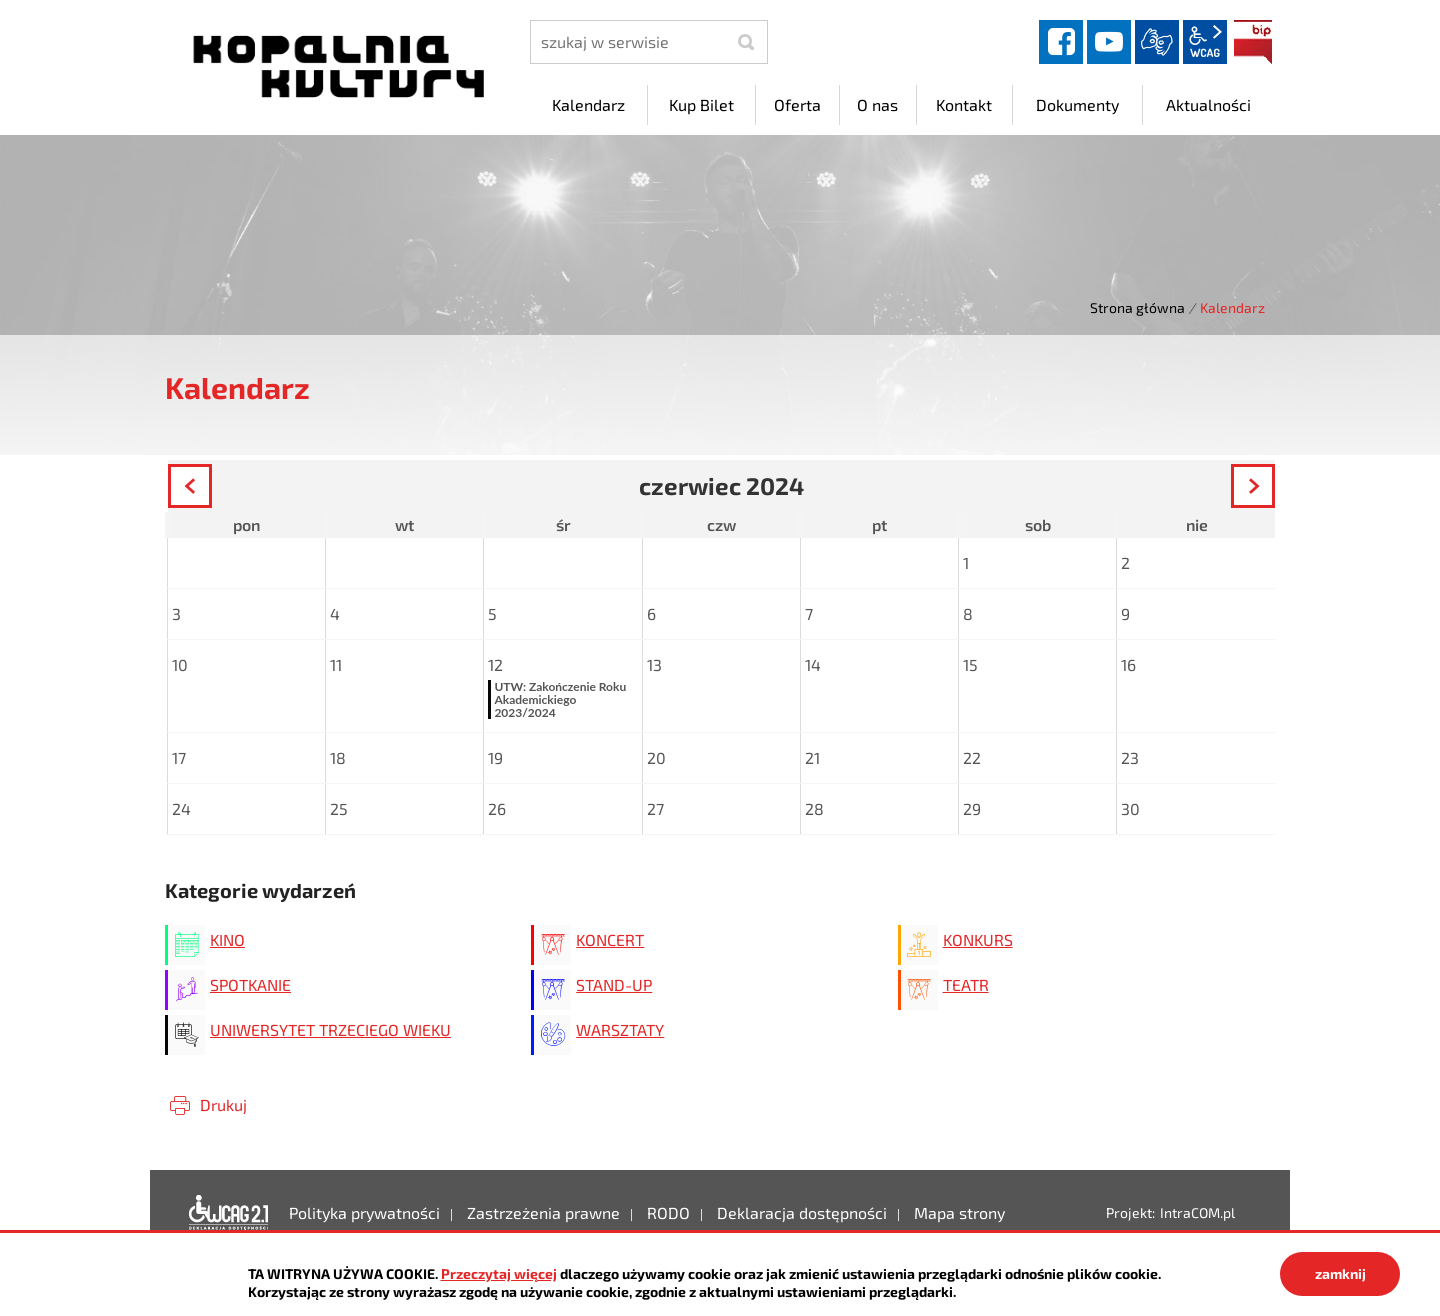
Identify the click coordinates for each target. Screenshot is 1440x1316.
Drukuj (223, 1104)
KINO (227, 939)
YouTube (1109, 42)
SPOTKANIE (250, 984)
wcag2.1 (1205, 42)
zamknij (1340, 1273)
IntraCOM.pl (1197, 1212)
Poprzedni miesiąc (210, 489)
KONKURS (978, 939)
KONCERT (610, 939)
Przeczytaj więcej (499, 1273)
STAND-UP (614, 984)
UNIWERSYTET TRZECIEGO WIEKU (330, 1029)
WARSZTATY (620, 1029)
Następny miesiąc (1273, 489)
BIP (1253, 42)
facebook (1061, 42)
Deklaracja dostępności (229, 1213)
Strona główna (1137, 307)
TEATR (966, 984)
